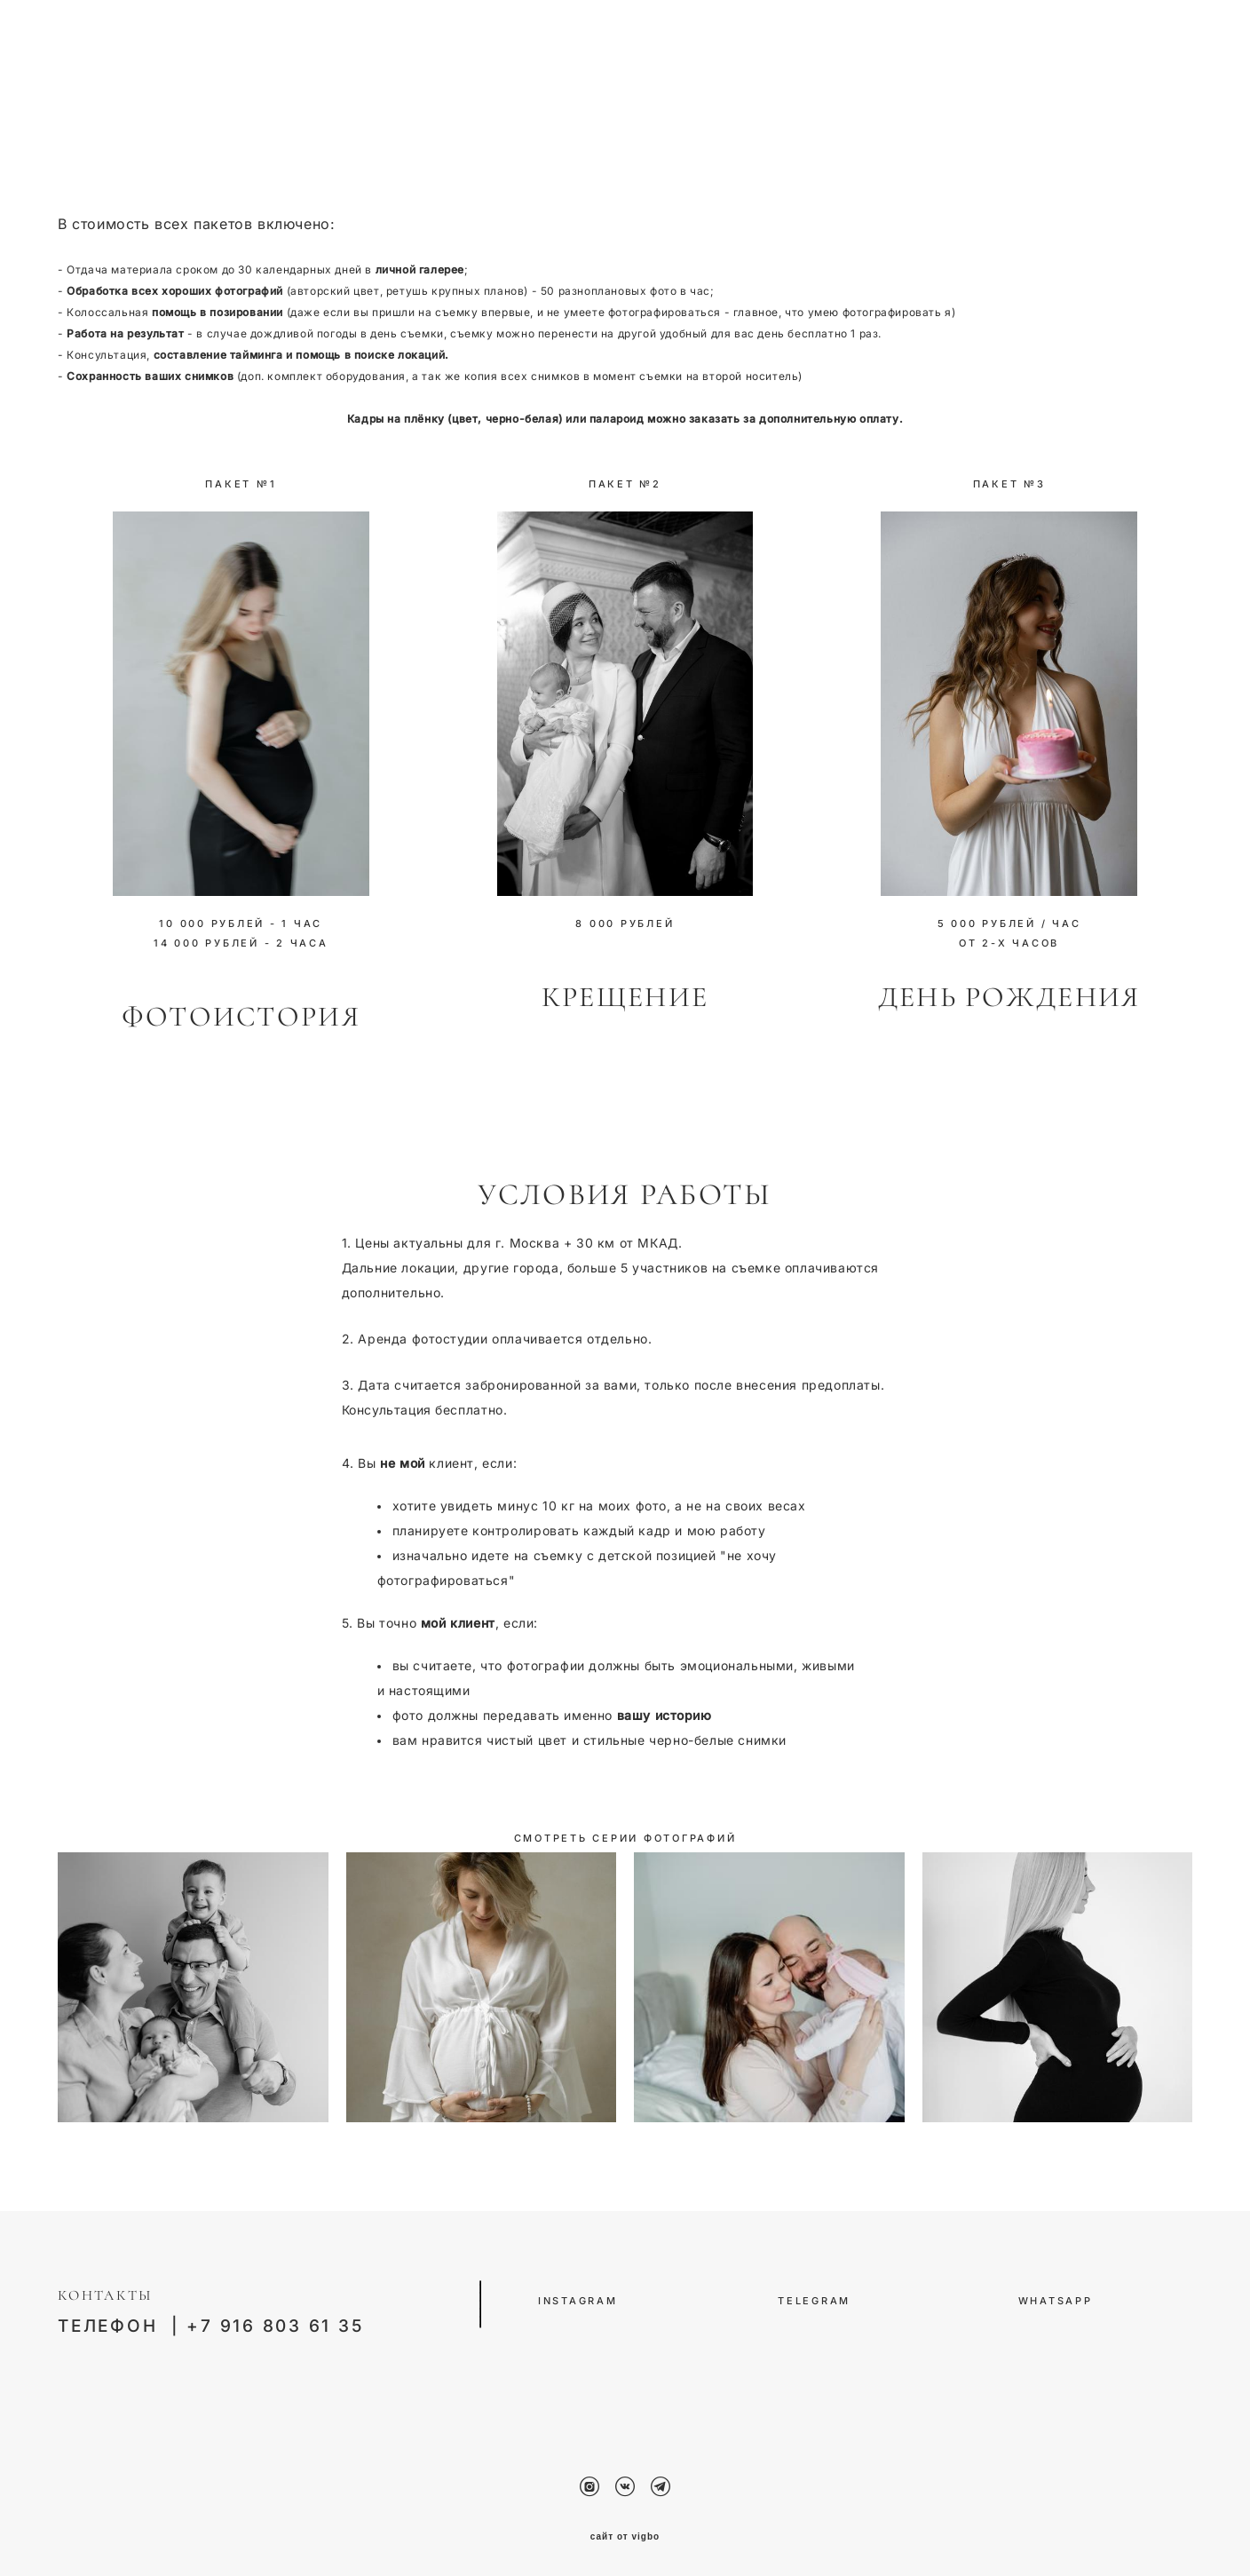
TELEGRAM (817, 2298)
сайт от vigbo (625, 2535)
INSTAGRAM (578, 2298)
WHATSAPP (1055, 2298)
